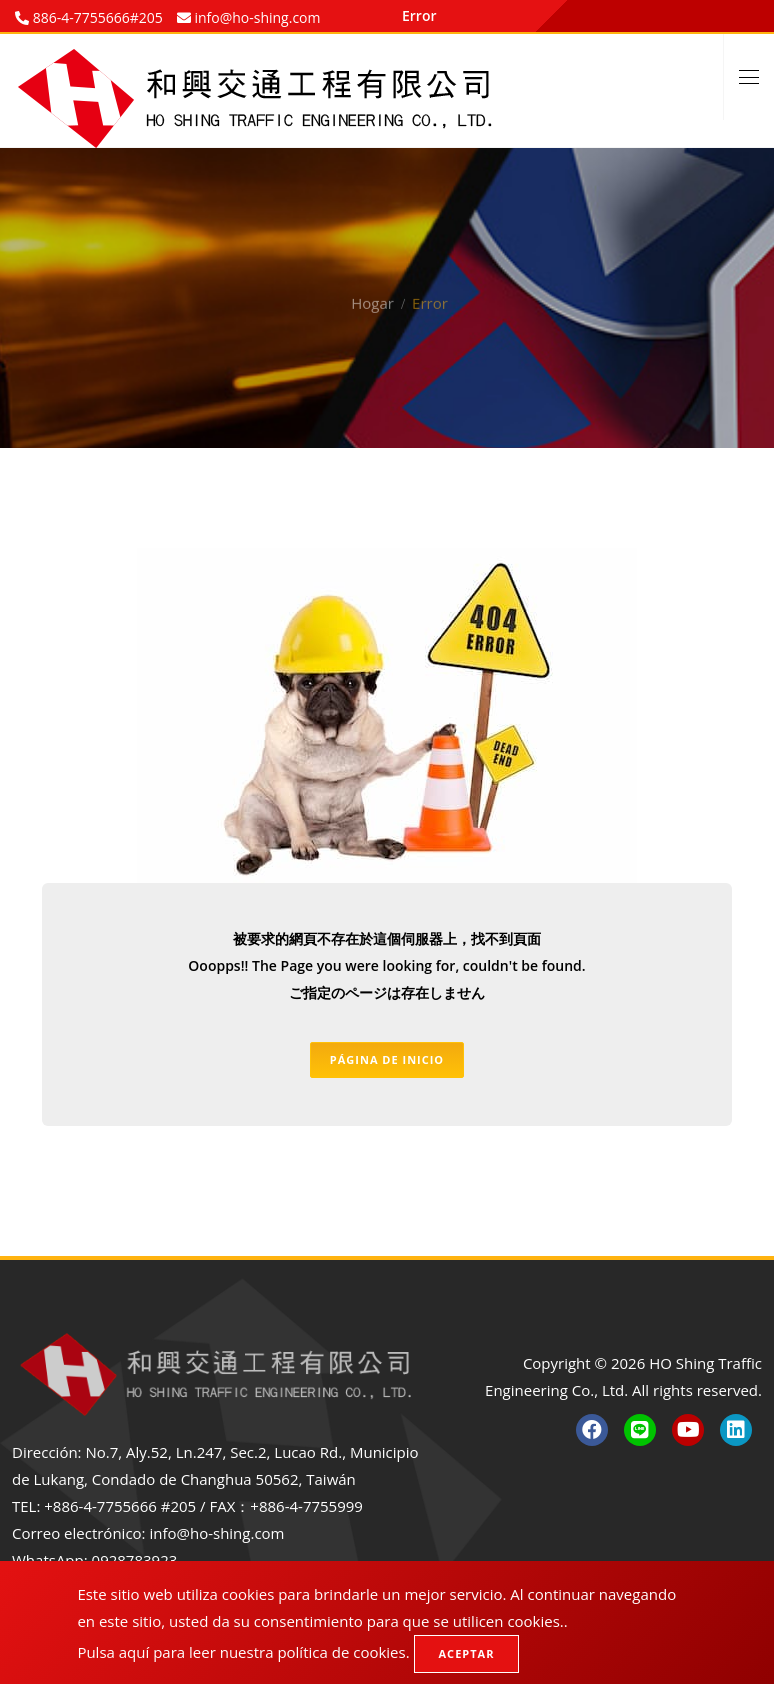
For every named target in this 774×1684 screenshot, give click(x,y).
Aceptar (467, 1653)
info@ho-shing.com (216, 1533)
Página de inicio (387, 1059)
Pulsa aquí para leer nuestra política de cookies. (243, 1652)
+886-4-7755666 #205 (120, 1506)
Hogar (372, 287)
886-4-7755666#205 (96, 17)
